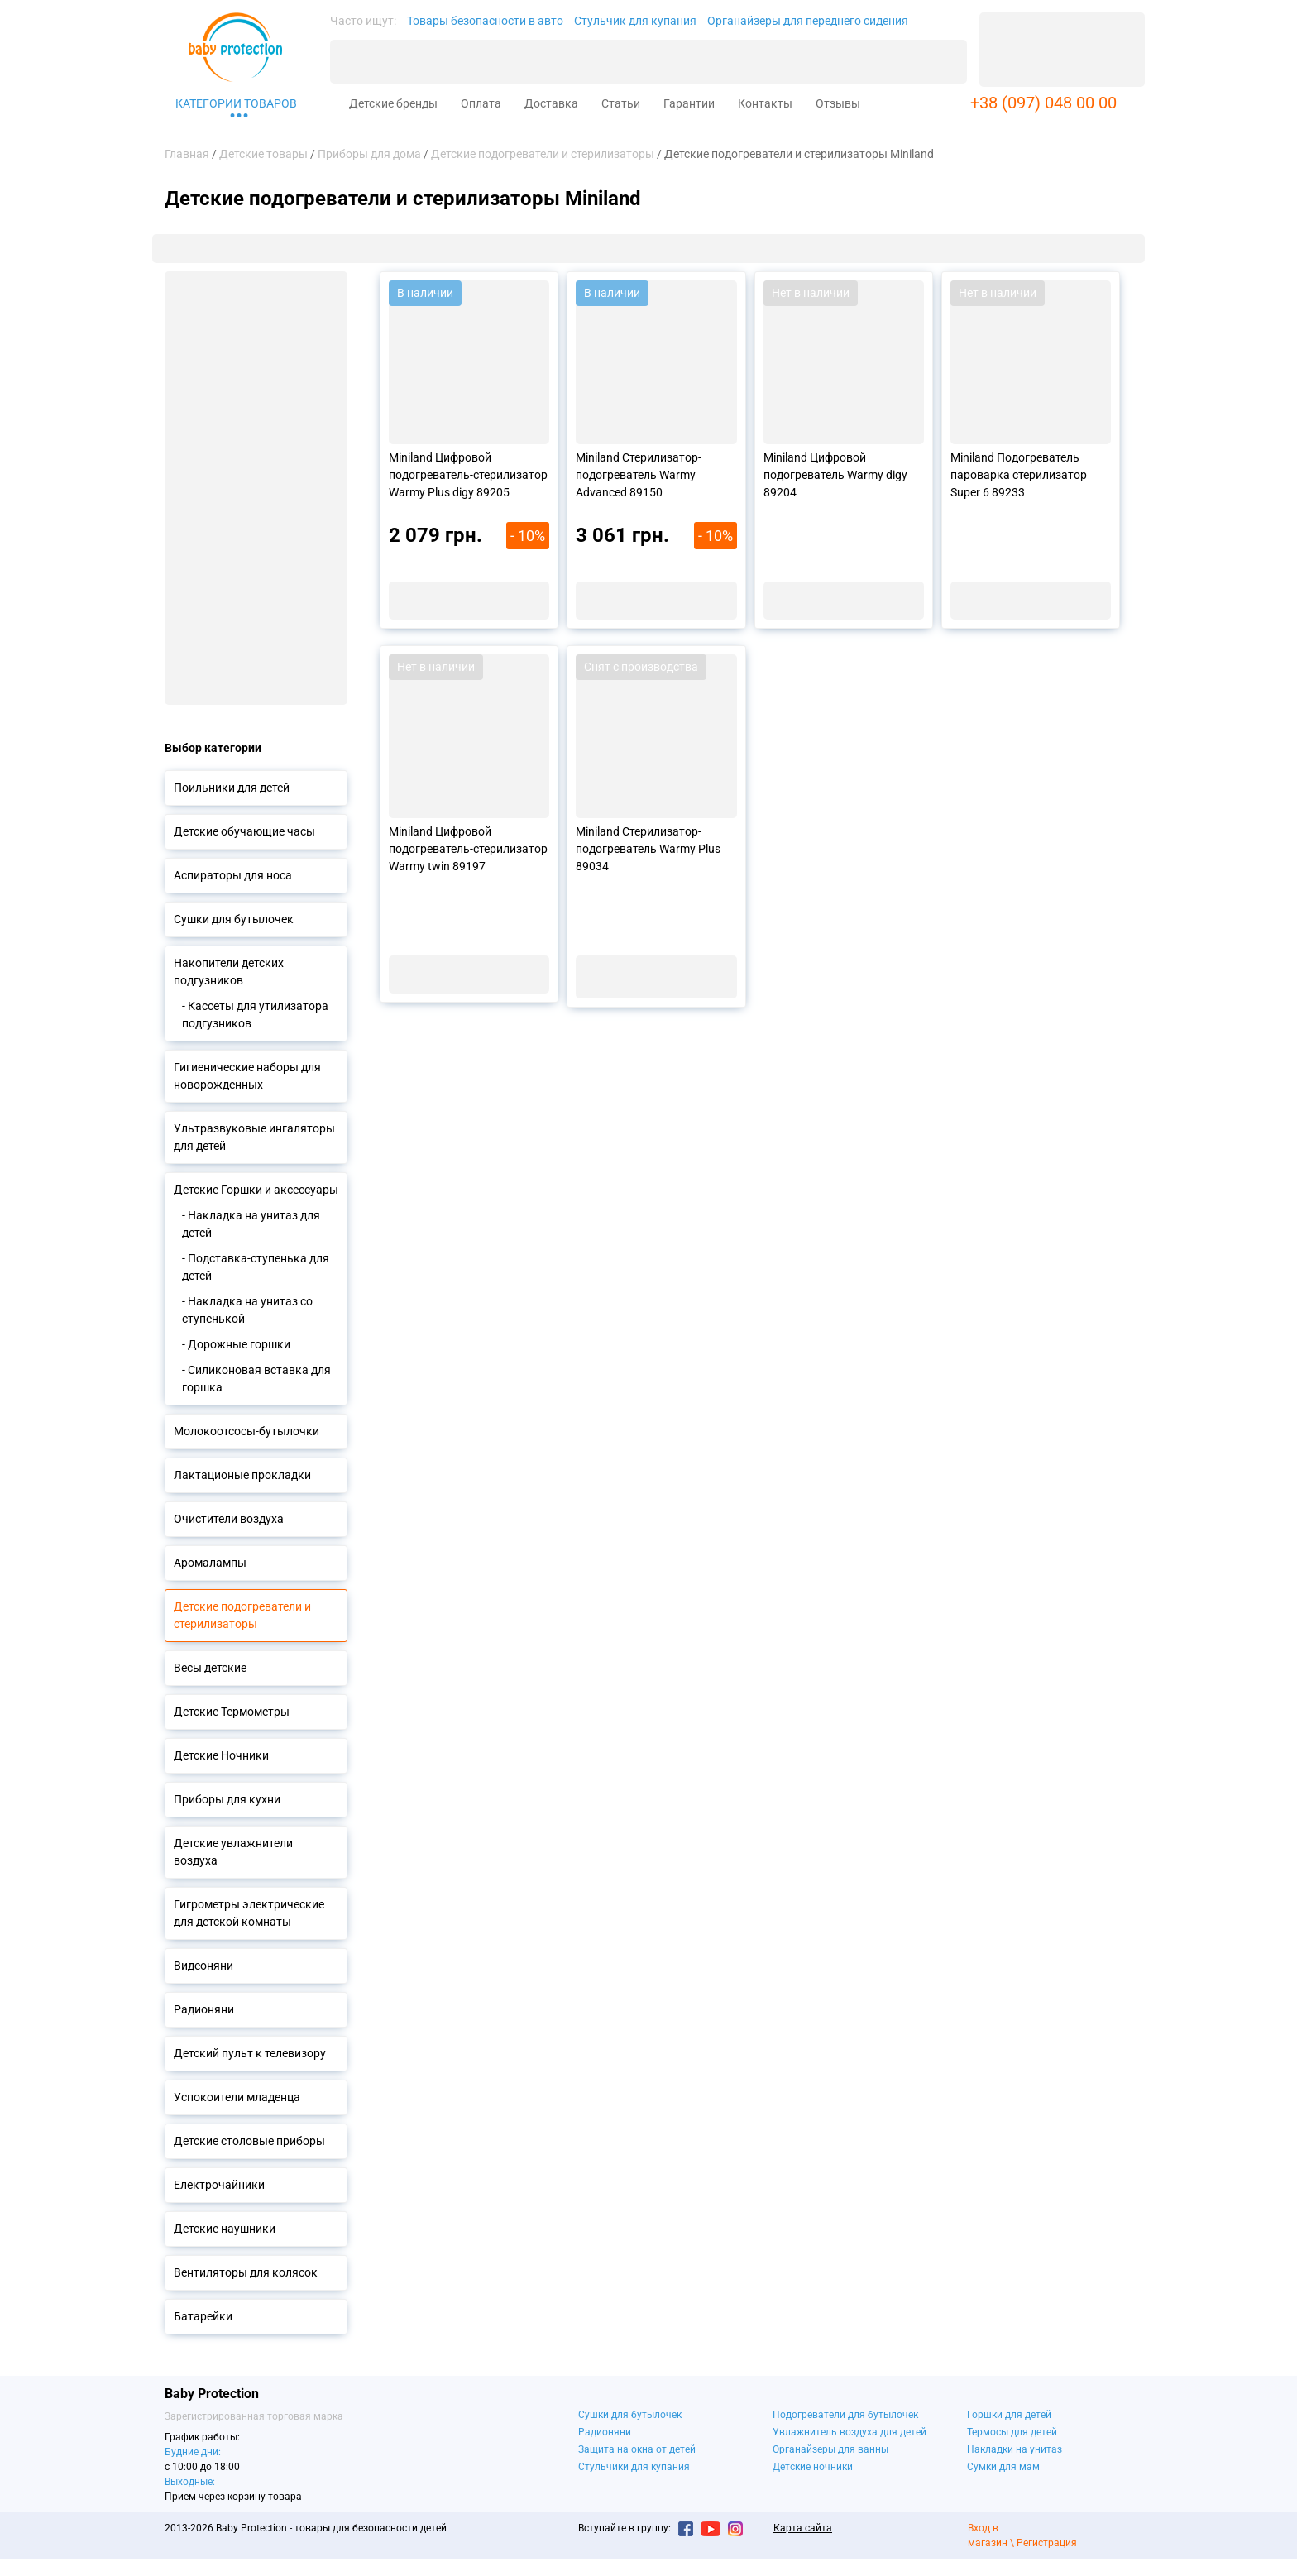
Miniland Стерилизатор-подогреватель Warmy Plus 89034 (648, 849)
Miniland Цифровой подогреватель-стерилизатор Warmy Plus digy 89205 (468, 475)
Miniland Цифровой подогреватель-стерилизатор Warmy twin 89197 (468, 849)
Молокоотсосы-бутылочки (246, 1431)
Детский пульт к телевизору (250, 2053)
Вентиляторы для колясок (246, 2272)
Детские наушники (224, 2228)
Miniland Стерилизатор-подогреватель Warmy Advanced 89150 (638, 475)
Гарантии (689, 103)
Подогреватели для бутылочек (845, 2414)
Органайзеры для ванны (830, 2449)
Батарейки (203, 2316)
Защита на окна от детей (637, 2449)
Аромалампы (210, 1562)
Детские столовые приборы (249, 2140)
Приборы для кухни (227, 1799)
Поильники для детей (232, 787)
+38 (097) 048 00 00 (1043, 103)
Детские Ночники (221, 1755)
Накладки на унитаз (1014, 2449)
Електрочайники (219, 2184)
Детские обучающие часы (244, 831)
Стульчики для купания (634, 2467)
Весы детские (210, 1667)
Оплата (481, 103)
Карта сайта (802, 2528)
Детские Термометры (232, 1711)
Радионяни (204, 2009)
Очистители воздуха (229, 1518)
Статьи (620, 103)
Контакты (765, 103)
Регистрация (1047, 2543)
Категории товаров (236, 103)
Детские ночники (813, 2467)
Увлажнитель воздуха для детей (849, 2432)
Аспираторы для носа (233, 875)
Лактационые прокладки (242, 1475)
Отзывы (838, 103)
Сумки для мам (1003, 2467)
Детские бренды (393, 103)
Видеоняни (203, 1965)
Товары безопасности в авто (485, 20)
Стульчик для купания (635, 20)
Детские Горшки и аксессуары (256, 1189)
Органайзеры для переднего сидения (807, 20)
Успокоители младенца (237, 2097)
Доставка (551, 103)
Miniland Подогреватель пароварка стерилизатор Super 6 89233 (1018, 475)
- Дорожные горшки (236, 1344)
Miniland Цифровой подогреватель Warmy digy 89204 (835, 475)
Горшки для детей (1009, 2414)
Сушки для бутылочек (234, 919)
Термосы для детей (1012, 2432)
